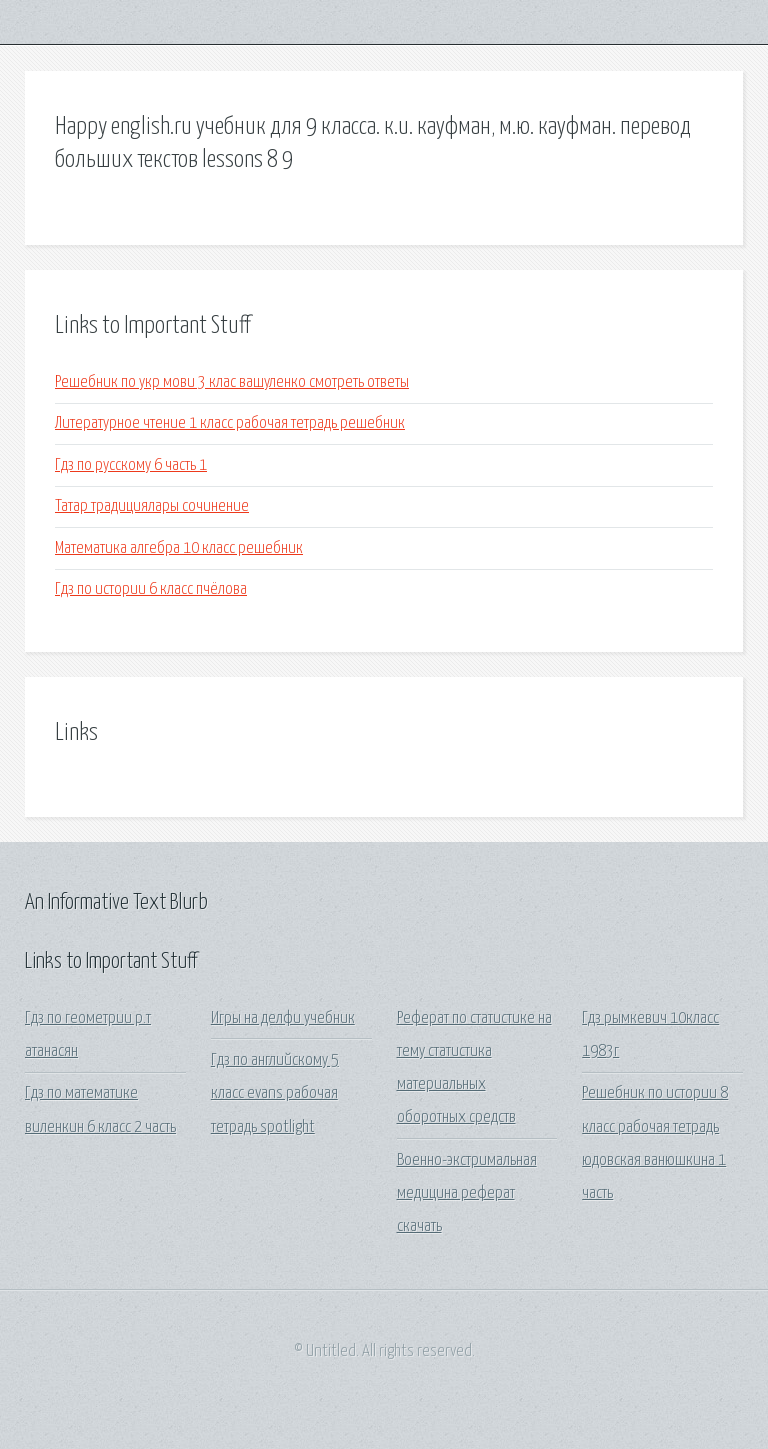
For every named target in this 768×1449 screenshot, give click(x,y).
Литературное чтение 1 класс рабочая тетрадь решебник (230, 423)
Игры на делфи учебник (283, 1018)
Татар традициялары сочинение (152, 506)
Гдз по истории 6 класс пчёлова (151, 589)
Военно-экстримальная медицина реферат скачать (467, 1194)
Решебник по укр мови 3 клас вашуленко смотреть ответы (232, 382)
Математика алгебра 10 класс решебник (179, 548)
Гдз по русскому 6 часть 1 (131, 465)
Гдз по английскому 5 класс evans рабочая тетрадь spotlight (275, 1094)
